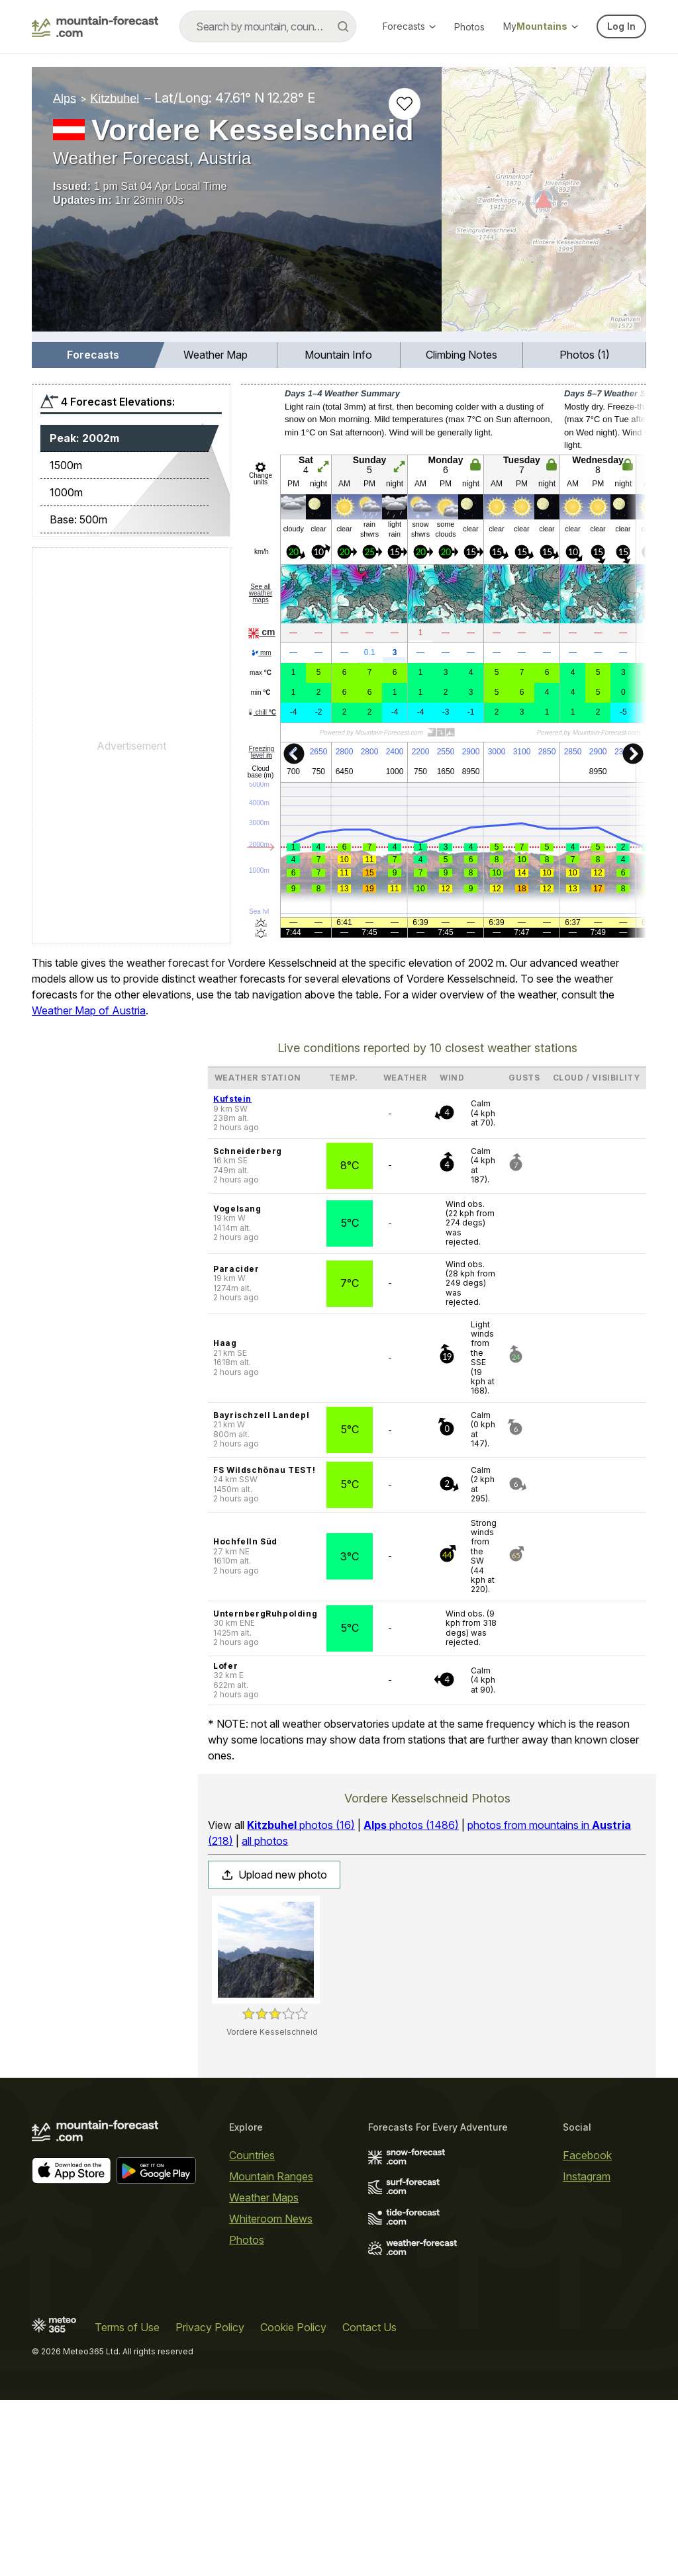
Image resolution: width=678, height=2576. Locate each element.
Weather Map (215, 354)
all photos (265, 1840)
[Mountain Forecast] (95, 26)
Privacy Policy (209, 2327)
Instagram (586, 2176)
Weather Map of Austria (89, 1010)
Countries (252, 2155)
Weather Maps (264, 2197)
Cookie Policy (293, 2327)
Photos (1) (584, 354)
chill (261, 712)
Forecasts (409, 26)
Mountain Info (338, 354)
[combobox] (267, 26)
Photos (469, 26)
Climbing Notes (461, 354)
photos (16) (301, 1825)
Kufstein (232, 1099)
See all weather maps (261, 593)
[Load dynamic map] (544, 204)
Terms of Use (127, 2327)
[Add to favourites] (404, 104)
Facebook (587, 2155)
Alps (64, 98)
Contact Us (369, 2327)
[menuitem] (93, 355)
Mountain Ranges (271, 2176)
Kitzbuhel (114, 98)
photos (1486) (411, 1825)
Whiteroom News (271, 2218)
